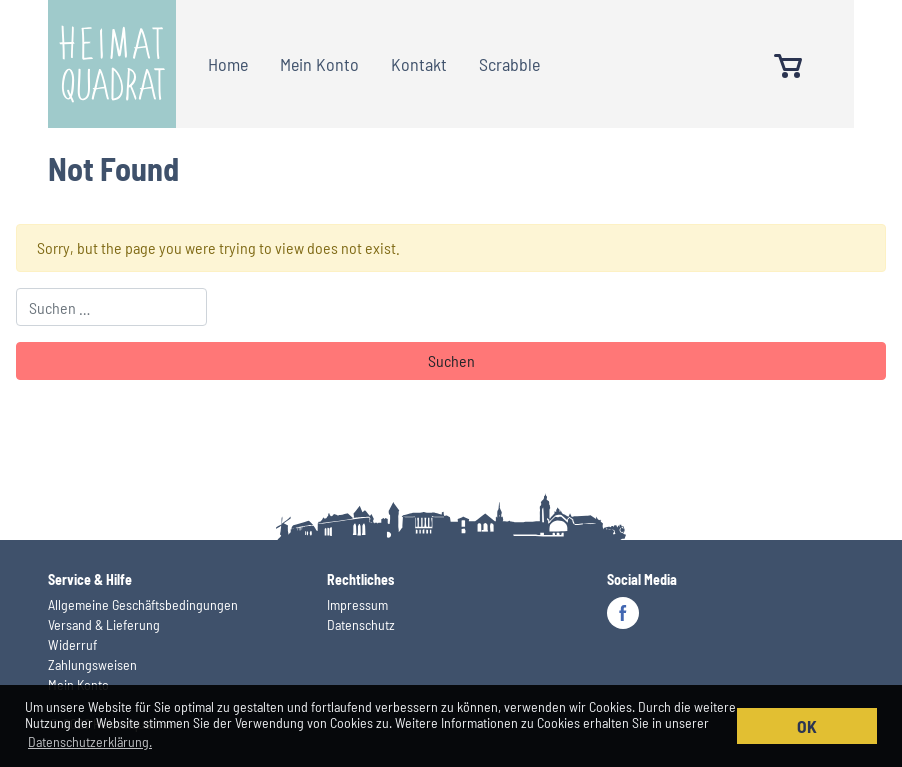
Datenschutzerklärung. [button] (90, 741)
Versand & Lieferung (104, 624)
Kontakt (419, 64)
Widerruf (72, 644)
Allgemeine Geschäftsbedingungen (143, 604)
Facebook (623, 613)
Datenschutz (361, 624)
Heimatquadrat (112, 64)
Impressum (357, 604)
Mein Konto (319, 64)
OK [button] (807, 726)
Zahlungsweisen (92, 664)
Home (228, 64)
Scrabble (509, 64)
